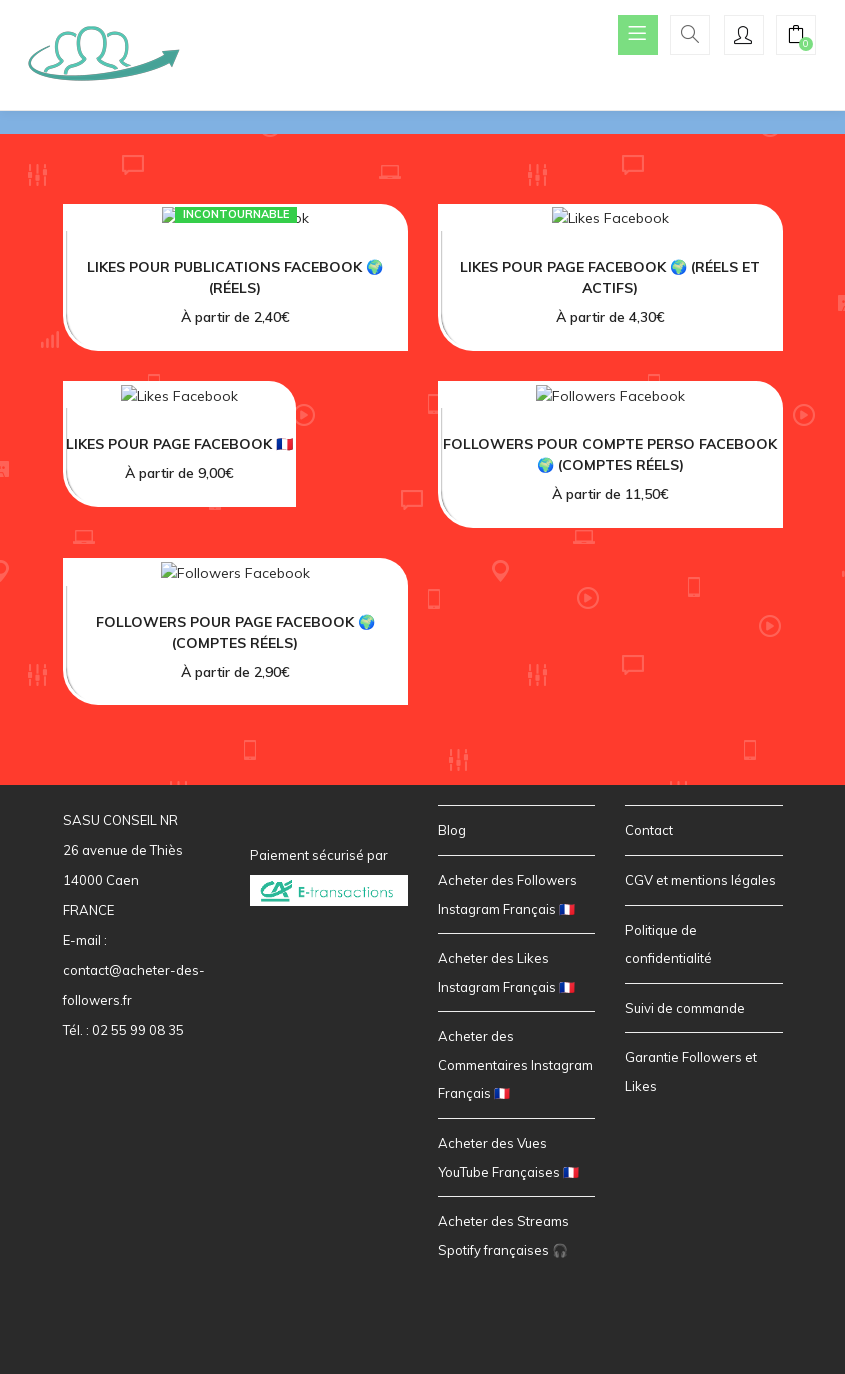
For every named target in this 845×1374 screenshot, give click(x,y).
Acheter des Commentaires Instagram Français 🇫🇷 (515, 1064)
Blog (452, 830)
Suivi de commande (685, 1008)
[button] (796, 37)
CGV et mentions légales (700, 880)
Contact (649, 830)
